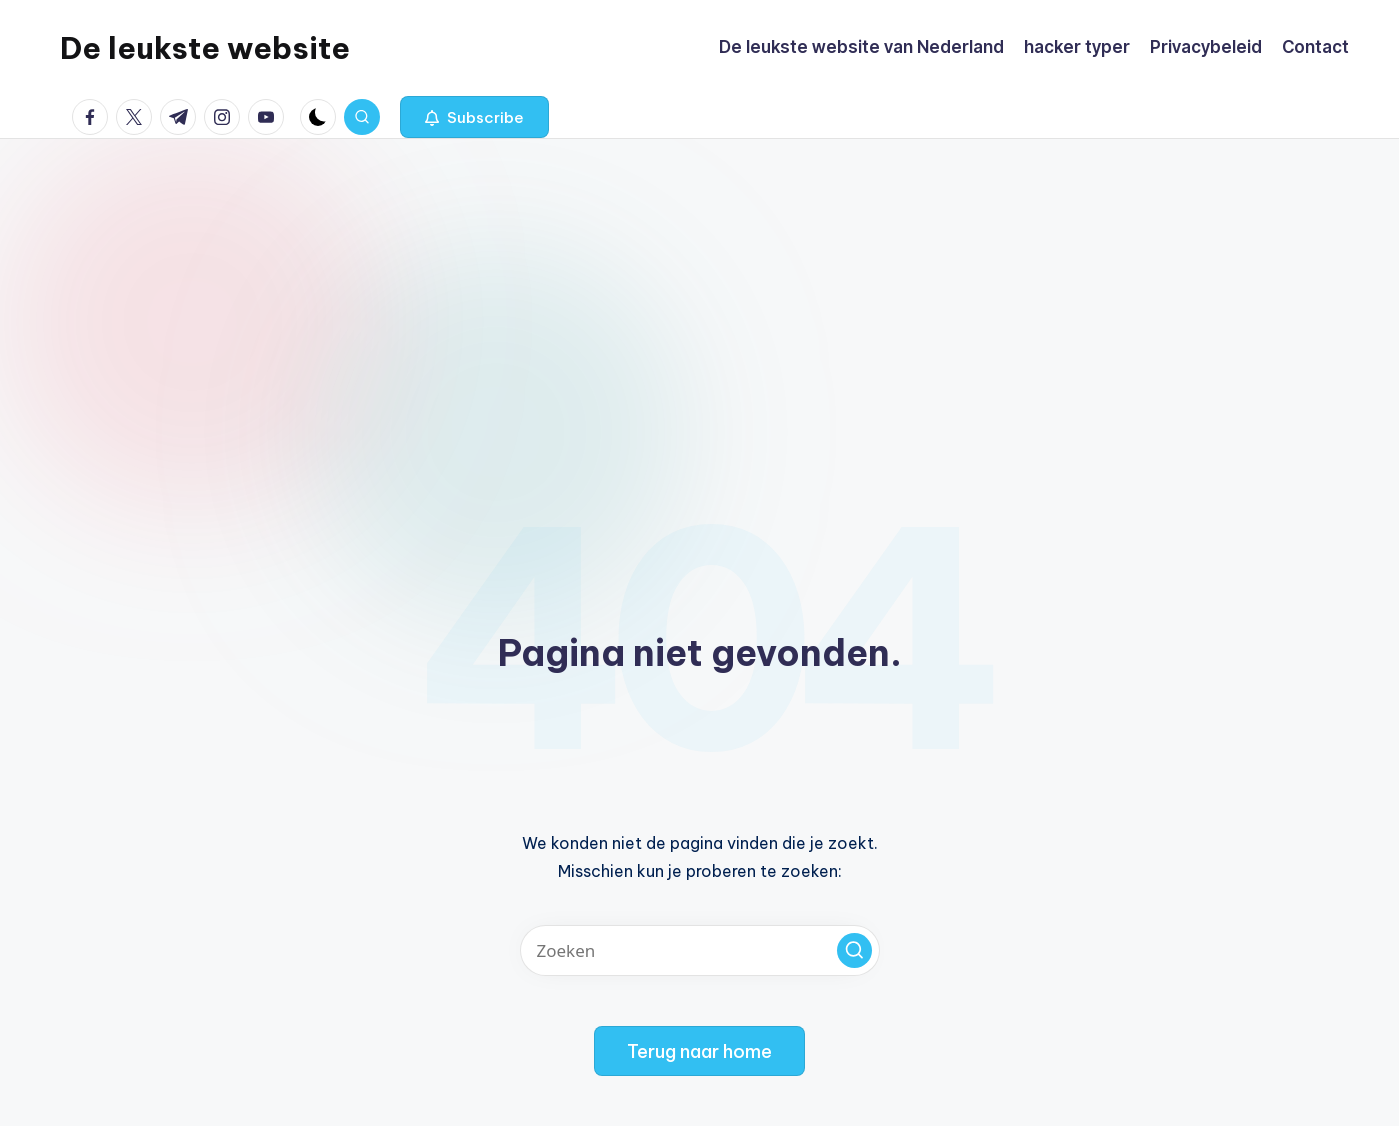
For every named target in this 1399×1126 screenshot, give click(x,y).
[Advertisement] (700, 289)
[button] (474, 117)
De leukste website (205, 48)
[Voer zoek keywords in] (700, 950)
